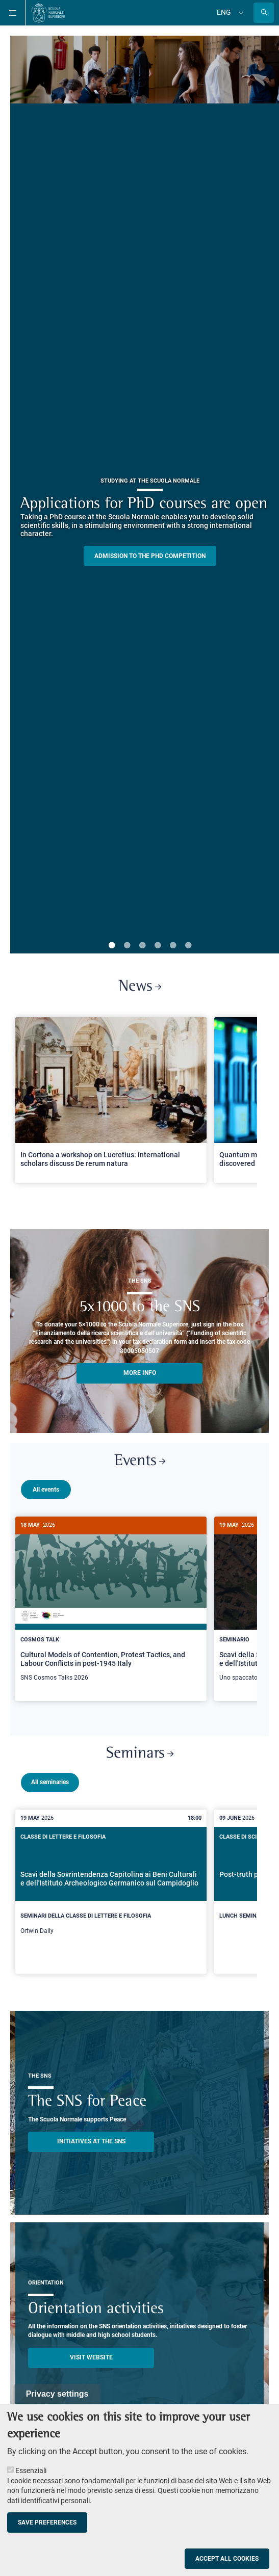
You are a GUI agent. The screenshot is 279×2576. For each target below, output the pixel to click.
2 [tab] (127, 946)
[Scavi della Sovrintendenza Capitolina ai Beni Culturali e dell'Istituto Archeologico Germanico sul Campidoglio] (111, 1887)
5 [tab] (173, 946)
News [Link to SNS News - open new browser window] (139, 986)
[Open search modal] (263, 13)
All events (46, 1489)
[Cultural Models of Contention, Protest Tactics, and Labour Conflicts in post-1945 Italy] (111, 1604)
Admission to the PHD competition (150, 556)
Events (139, 1461)
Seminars (139, 1749)
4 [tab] (158, 946)
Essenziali (30, 2470)
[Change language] (239, 13)
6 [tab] (188, 946)
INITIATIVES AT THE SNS (91, 2137)
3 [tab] (142, 946)
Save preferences (47, 2522)
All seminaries (50, 1778)
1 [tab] (112, 946)
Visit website (91, 2353)
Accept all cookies (227, 2558)
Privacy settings (57, 2393)
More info (139, 1372)
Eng (224, 12)
